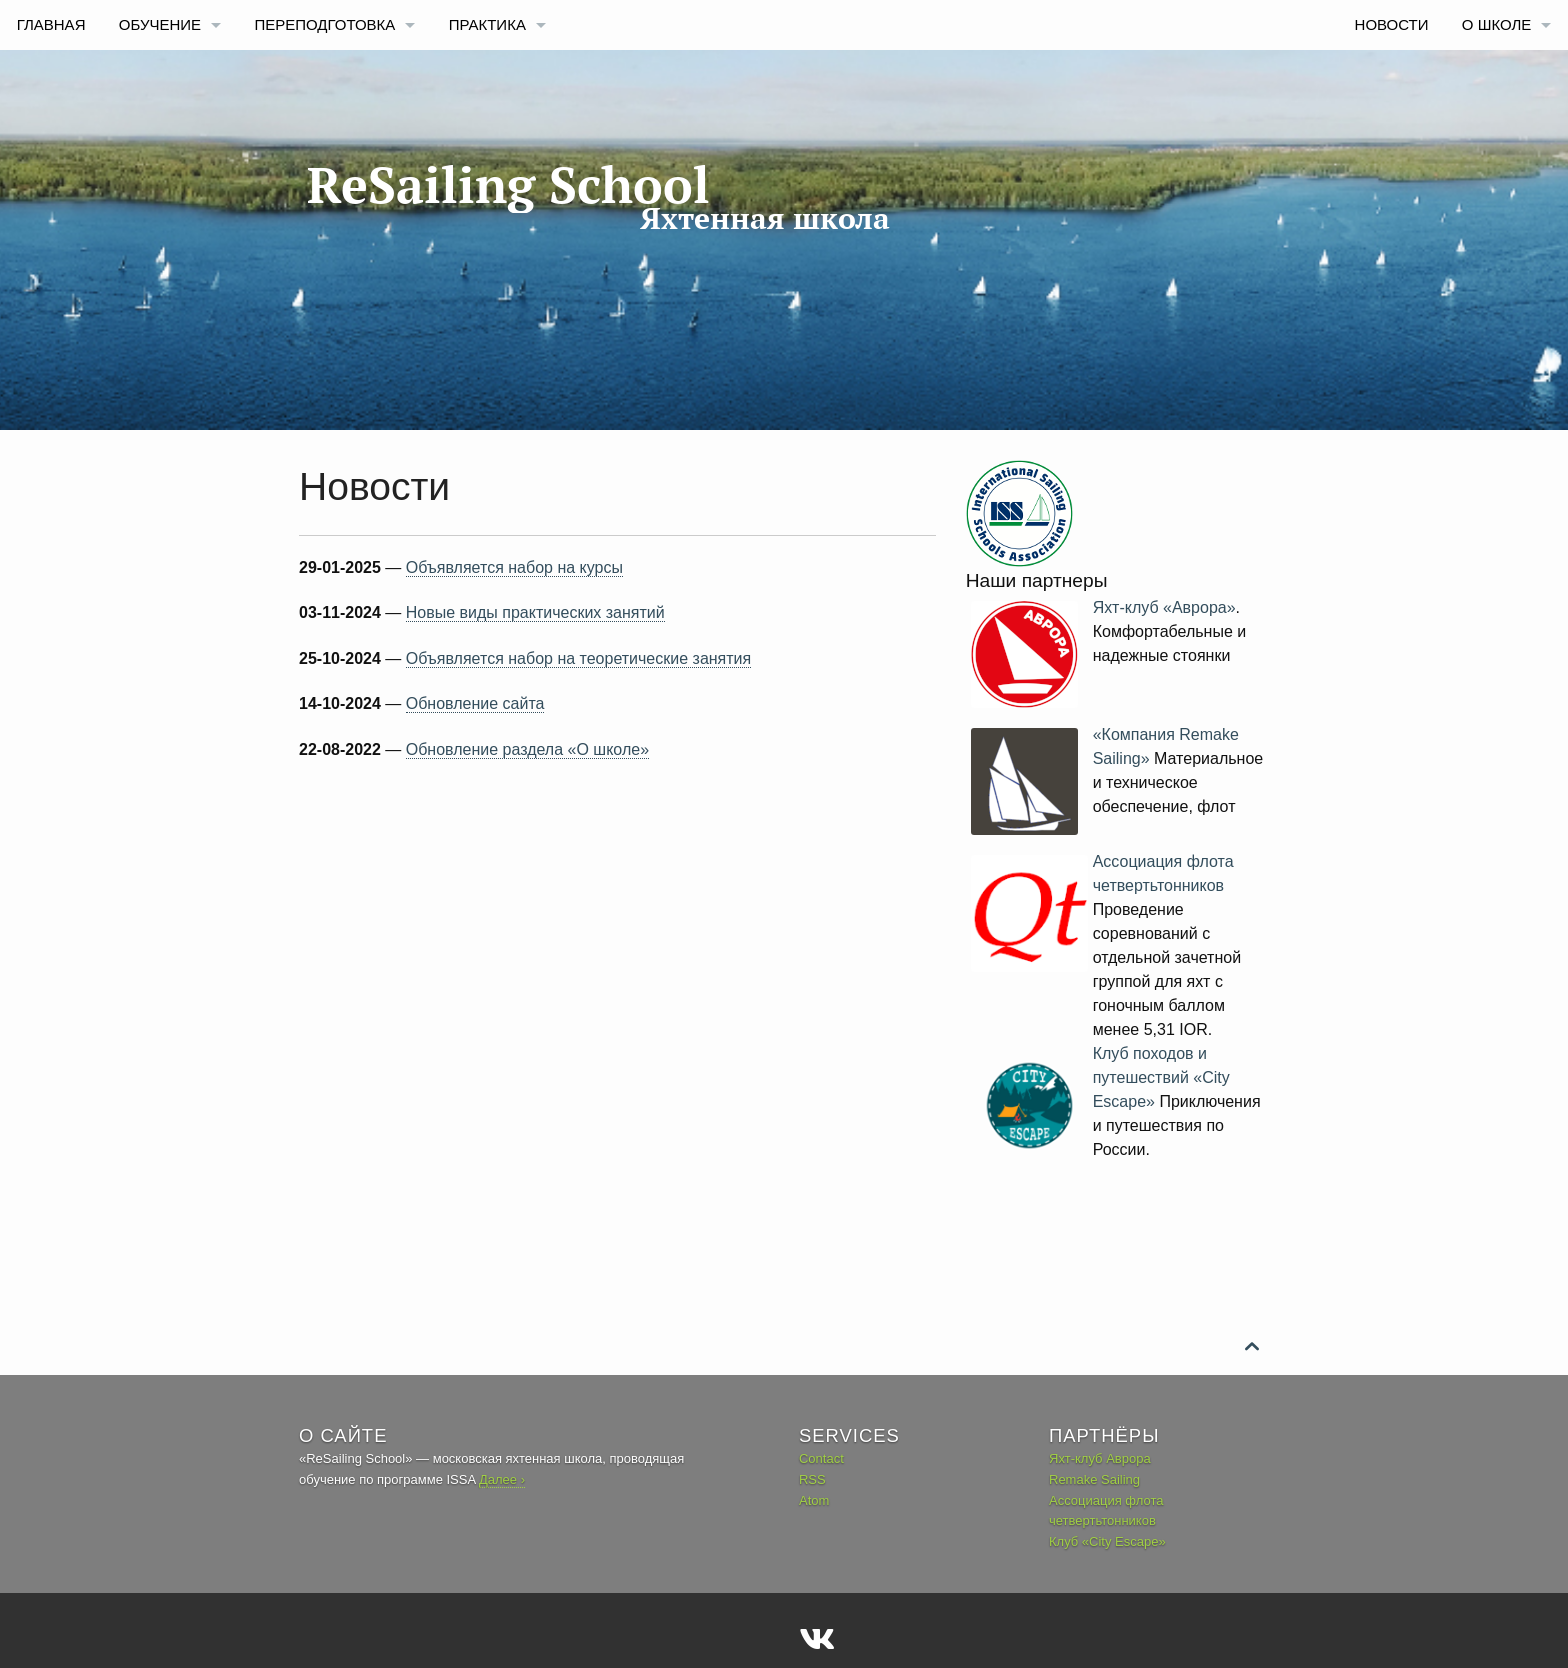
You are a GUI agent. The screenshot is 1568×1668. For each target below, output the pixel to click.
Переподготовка (324, 24)
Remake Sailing (1094, 1479)
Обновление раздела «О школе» (527, 749)
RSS (812, 1479)
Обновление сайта (475, 703)
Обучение (160, 24)
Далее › (502, 1479)
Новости (1392, 24)
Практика (487, 24)
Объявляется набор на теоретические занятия (578, 658)
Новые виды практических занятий (535, 612)
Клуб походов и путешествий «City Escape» (1161, 1077)
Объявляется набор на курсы (514, 567)
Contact (821, 1458)
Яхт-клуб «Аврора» (1164, 607)
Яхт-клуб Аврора (1100, 1458)
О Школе (1497, 24)
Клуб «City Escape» (1107, 1541)
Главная (51, 24)
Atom (814, 1500)
